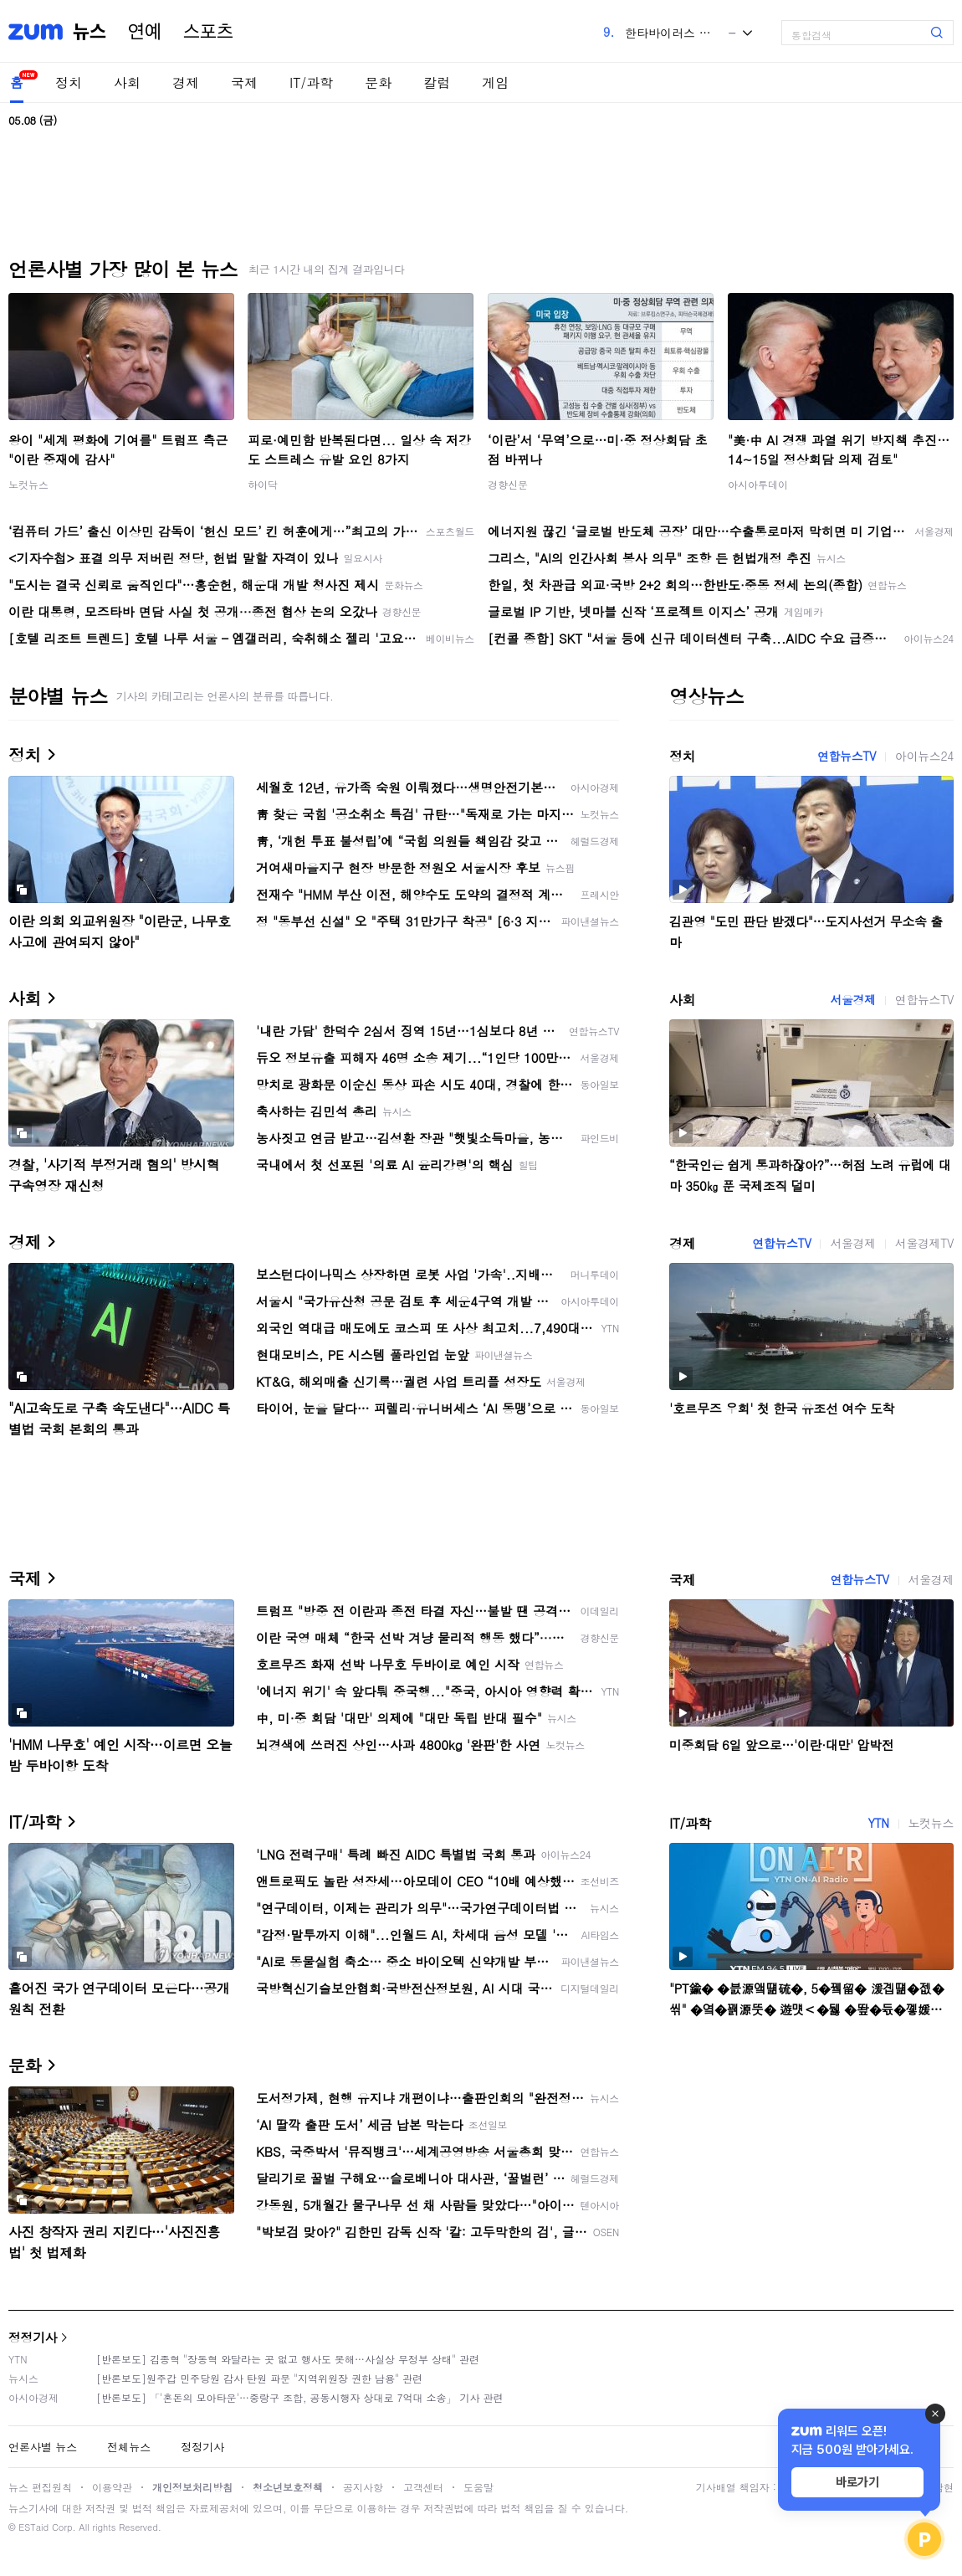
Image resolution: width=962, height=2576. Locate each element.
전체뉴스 (129, 2447)
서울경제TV (924, 1242)
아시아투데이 (758, 484)
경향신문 (508, 484)
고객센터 (423, 2487)
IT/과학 (311, 82)
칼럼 (436, 82)
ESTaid (33, 2527)
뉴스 (89, 32)
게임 (495, 82)
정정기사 (32, 2337)
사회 (127, 82)
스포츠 (208, 32)
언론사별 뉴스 (42, 2447)
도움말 (478, 2487)
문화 (378, 82)
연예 (144, 32)
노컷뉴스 (28, 484)
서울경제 (852, 999)
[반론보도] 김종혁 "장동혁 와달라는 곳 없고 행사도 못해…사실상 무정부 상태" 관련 (287, 2359)
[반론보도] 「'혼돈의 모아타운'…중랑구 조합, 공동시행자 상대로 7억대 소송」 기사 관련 (300, 2397)
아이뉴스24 (924, 755)
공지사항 (363, 2487)
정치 (68, 82)
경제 (185, 82)
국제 (244, 82)
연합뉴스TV (846, 755)
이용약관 (112, 2487)
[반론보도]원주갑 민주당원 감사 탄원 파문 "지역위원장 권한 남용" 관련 (259, 2378)
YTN (877, 1822)
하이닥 (263, 484)
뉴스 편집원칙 (40, 2487)
